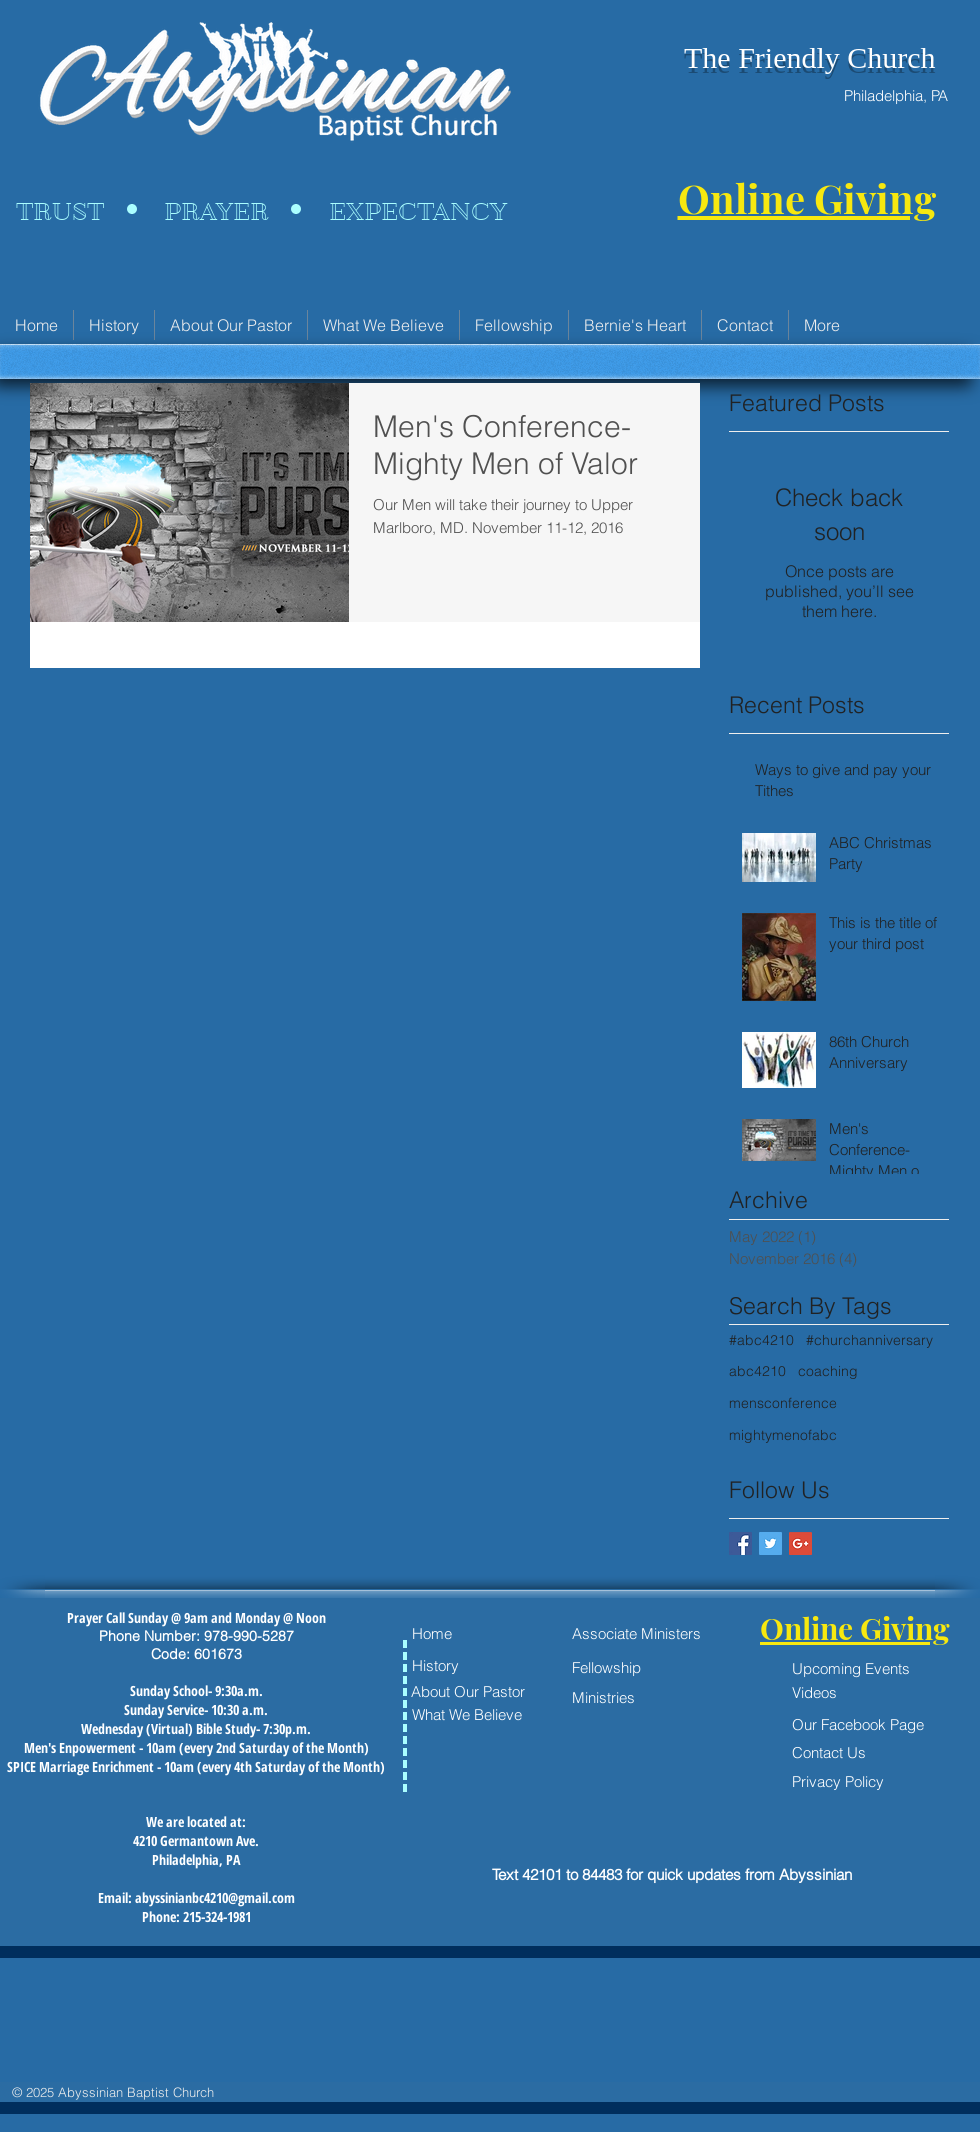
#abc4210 (761, 1340)
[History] (469, 1665)
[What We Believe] (469, 1714)
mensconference (783, 1403)
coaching (828, 1371)
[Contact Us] (838, 1752)
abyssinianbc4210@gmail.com (215, 1897)
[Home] (469, 1633)
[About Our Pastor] (472, 1691)
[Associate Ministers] (637, 1633)
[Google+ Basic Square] (800, 1543)
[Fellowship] (642, 1667)
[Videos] (874, 1692)
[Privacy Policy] (838, 1781)
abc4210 (757, 1371)
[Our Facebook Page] (874, 1724)
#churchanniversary (869, 1340)
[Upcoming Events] (874, 1668)
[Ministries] (629, 1697)
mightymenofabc (783, 1435)
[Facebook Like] (536, 1772)
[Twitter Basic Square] (770, 1543)
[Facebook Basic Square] (740, 1543)
